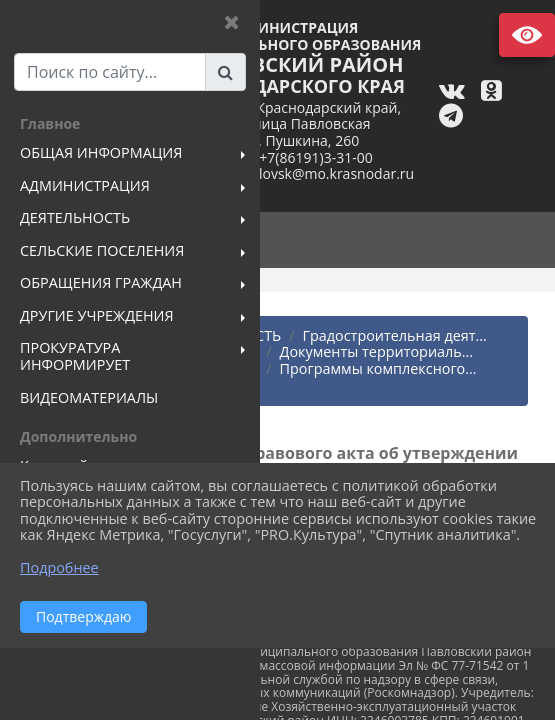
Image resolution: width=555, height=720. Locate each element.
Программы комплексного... (378, 368)
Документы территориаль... (377, 351)
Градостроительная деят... (395, 335)
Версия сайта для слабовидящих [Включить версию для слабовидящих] (527, 35)
